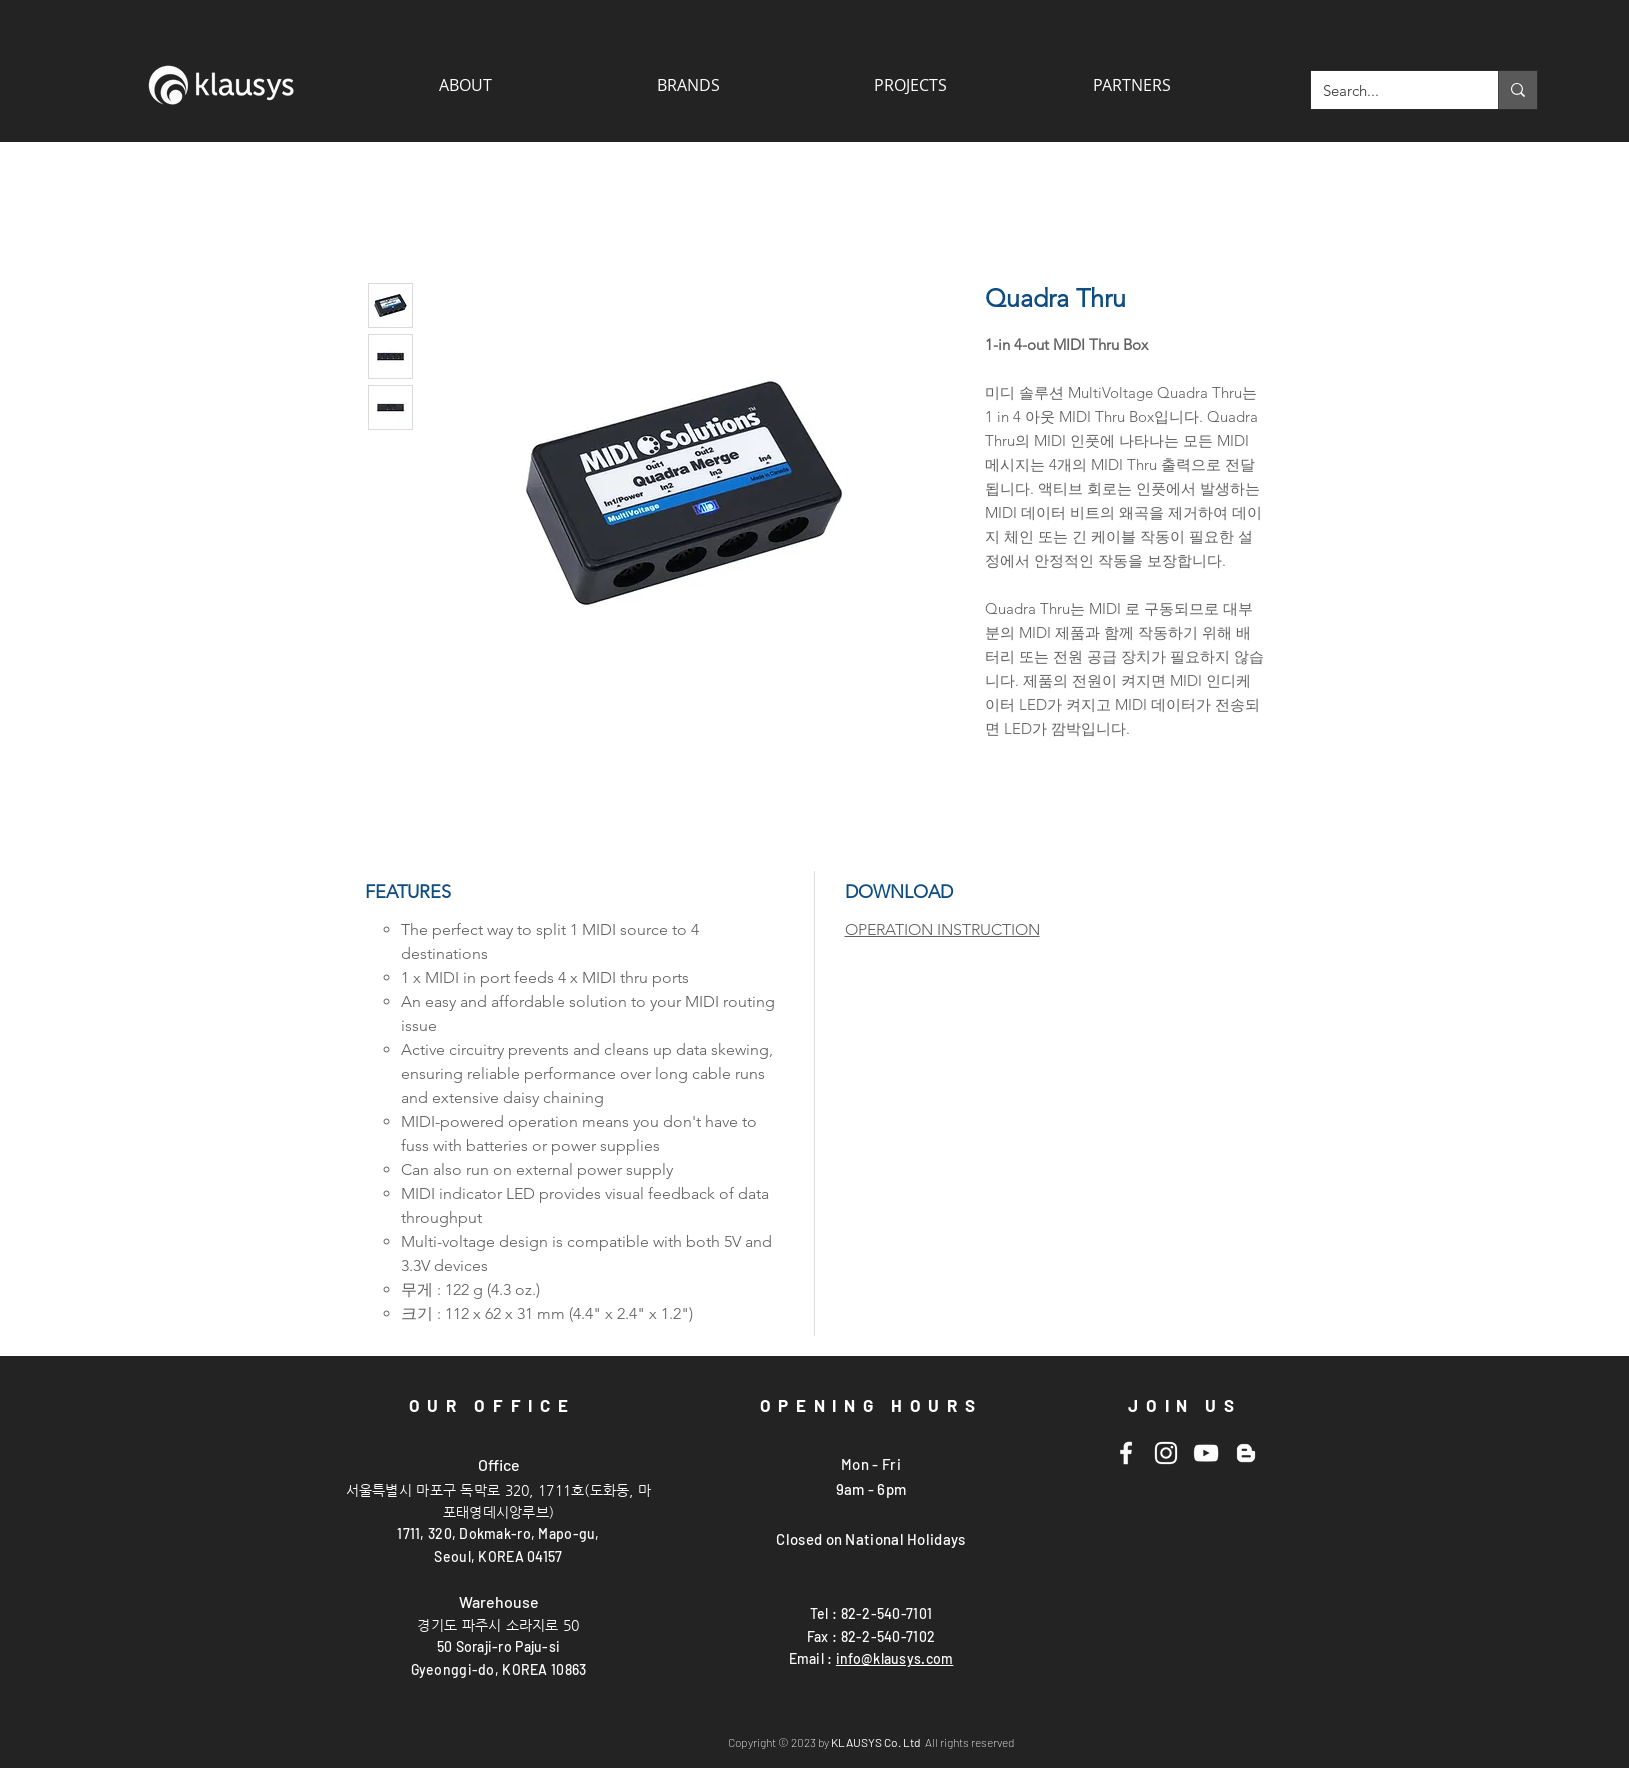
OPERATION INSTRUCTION (942, 929)
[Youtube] (1206, 1453)
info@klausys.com (894, 1658)
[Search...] (1389, 90)
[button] (1132, 85)
